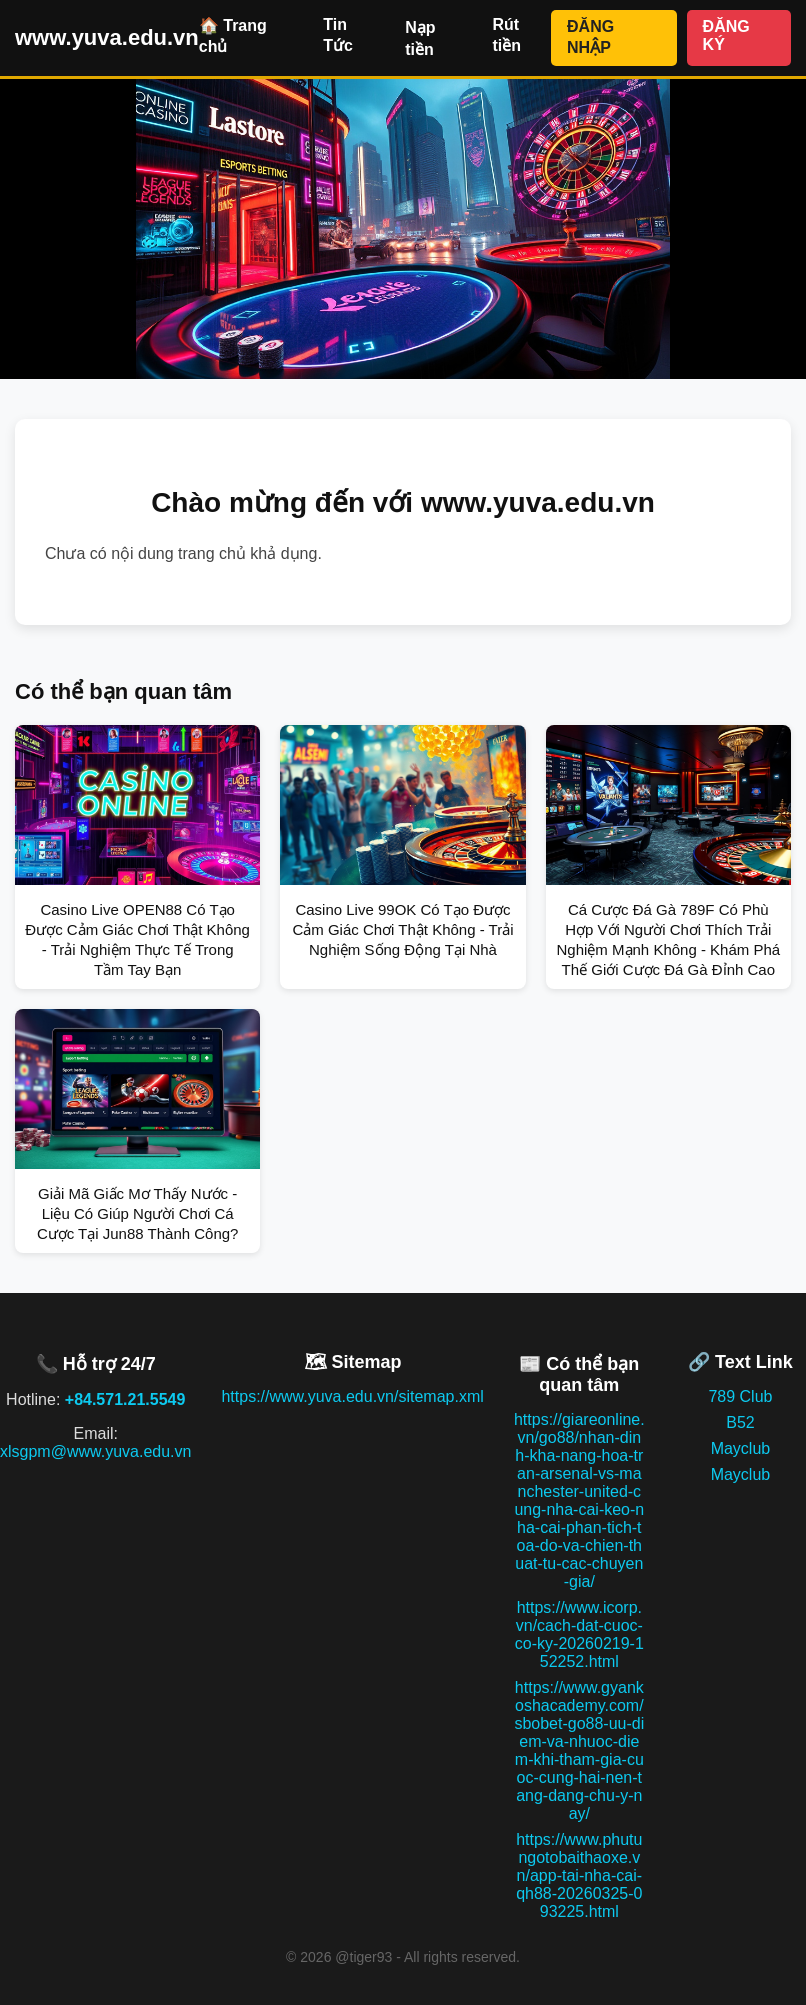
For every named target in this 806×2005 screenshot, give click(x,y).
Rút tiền (506, 35)
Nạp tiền (420, 38)
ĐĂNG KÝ (726, 35)
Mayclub (741, 1448)
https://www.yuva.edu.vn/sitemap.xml (352, 1396)
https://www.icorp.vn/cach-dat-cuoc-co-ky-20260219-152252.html (579, 1634)
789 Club (740, 1396)
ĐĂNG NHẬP (590, 37)
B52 (740, 1422)
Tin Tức (338, 35)
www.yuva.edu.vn (107, 37)
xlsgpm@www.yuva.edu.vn (95, 1451)
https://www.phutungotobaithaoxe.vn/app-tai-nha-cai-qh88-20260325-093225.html (579, 1875)
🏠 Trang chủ (233, 36)
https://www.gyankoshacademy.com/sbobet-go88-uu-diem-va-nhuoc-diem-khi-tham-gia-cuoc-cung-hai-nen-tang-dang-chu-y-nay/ (579, 1750)
